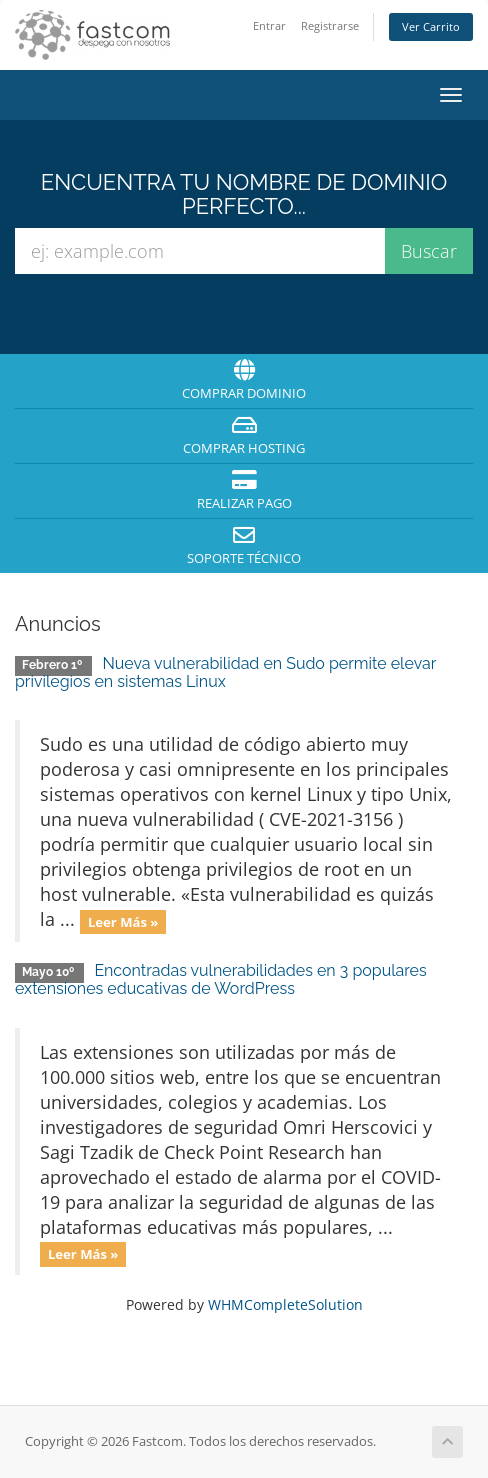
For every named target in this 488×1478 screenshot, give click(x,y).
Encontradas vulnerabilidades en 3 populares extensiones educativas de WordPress (221, 979)
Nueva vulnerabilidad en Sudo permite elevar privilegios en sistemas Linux (225, 672)
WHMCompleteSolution (285, 1304)
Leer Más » (123, 921)
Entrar (269, 25)
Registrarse (330, 25)
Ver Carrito (431, 26)
